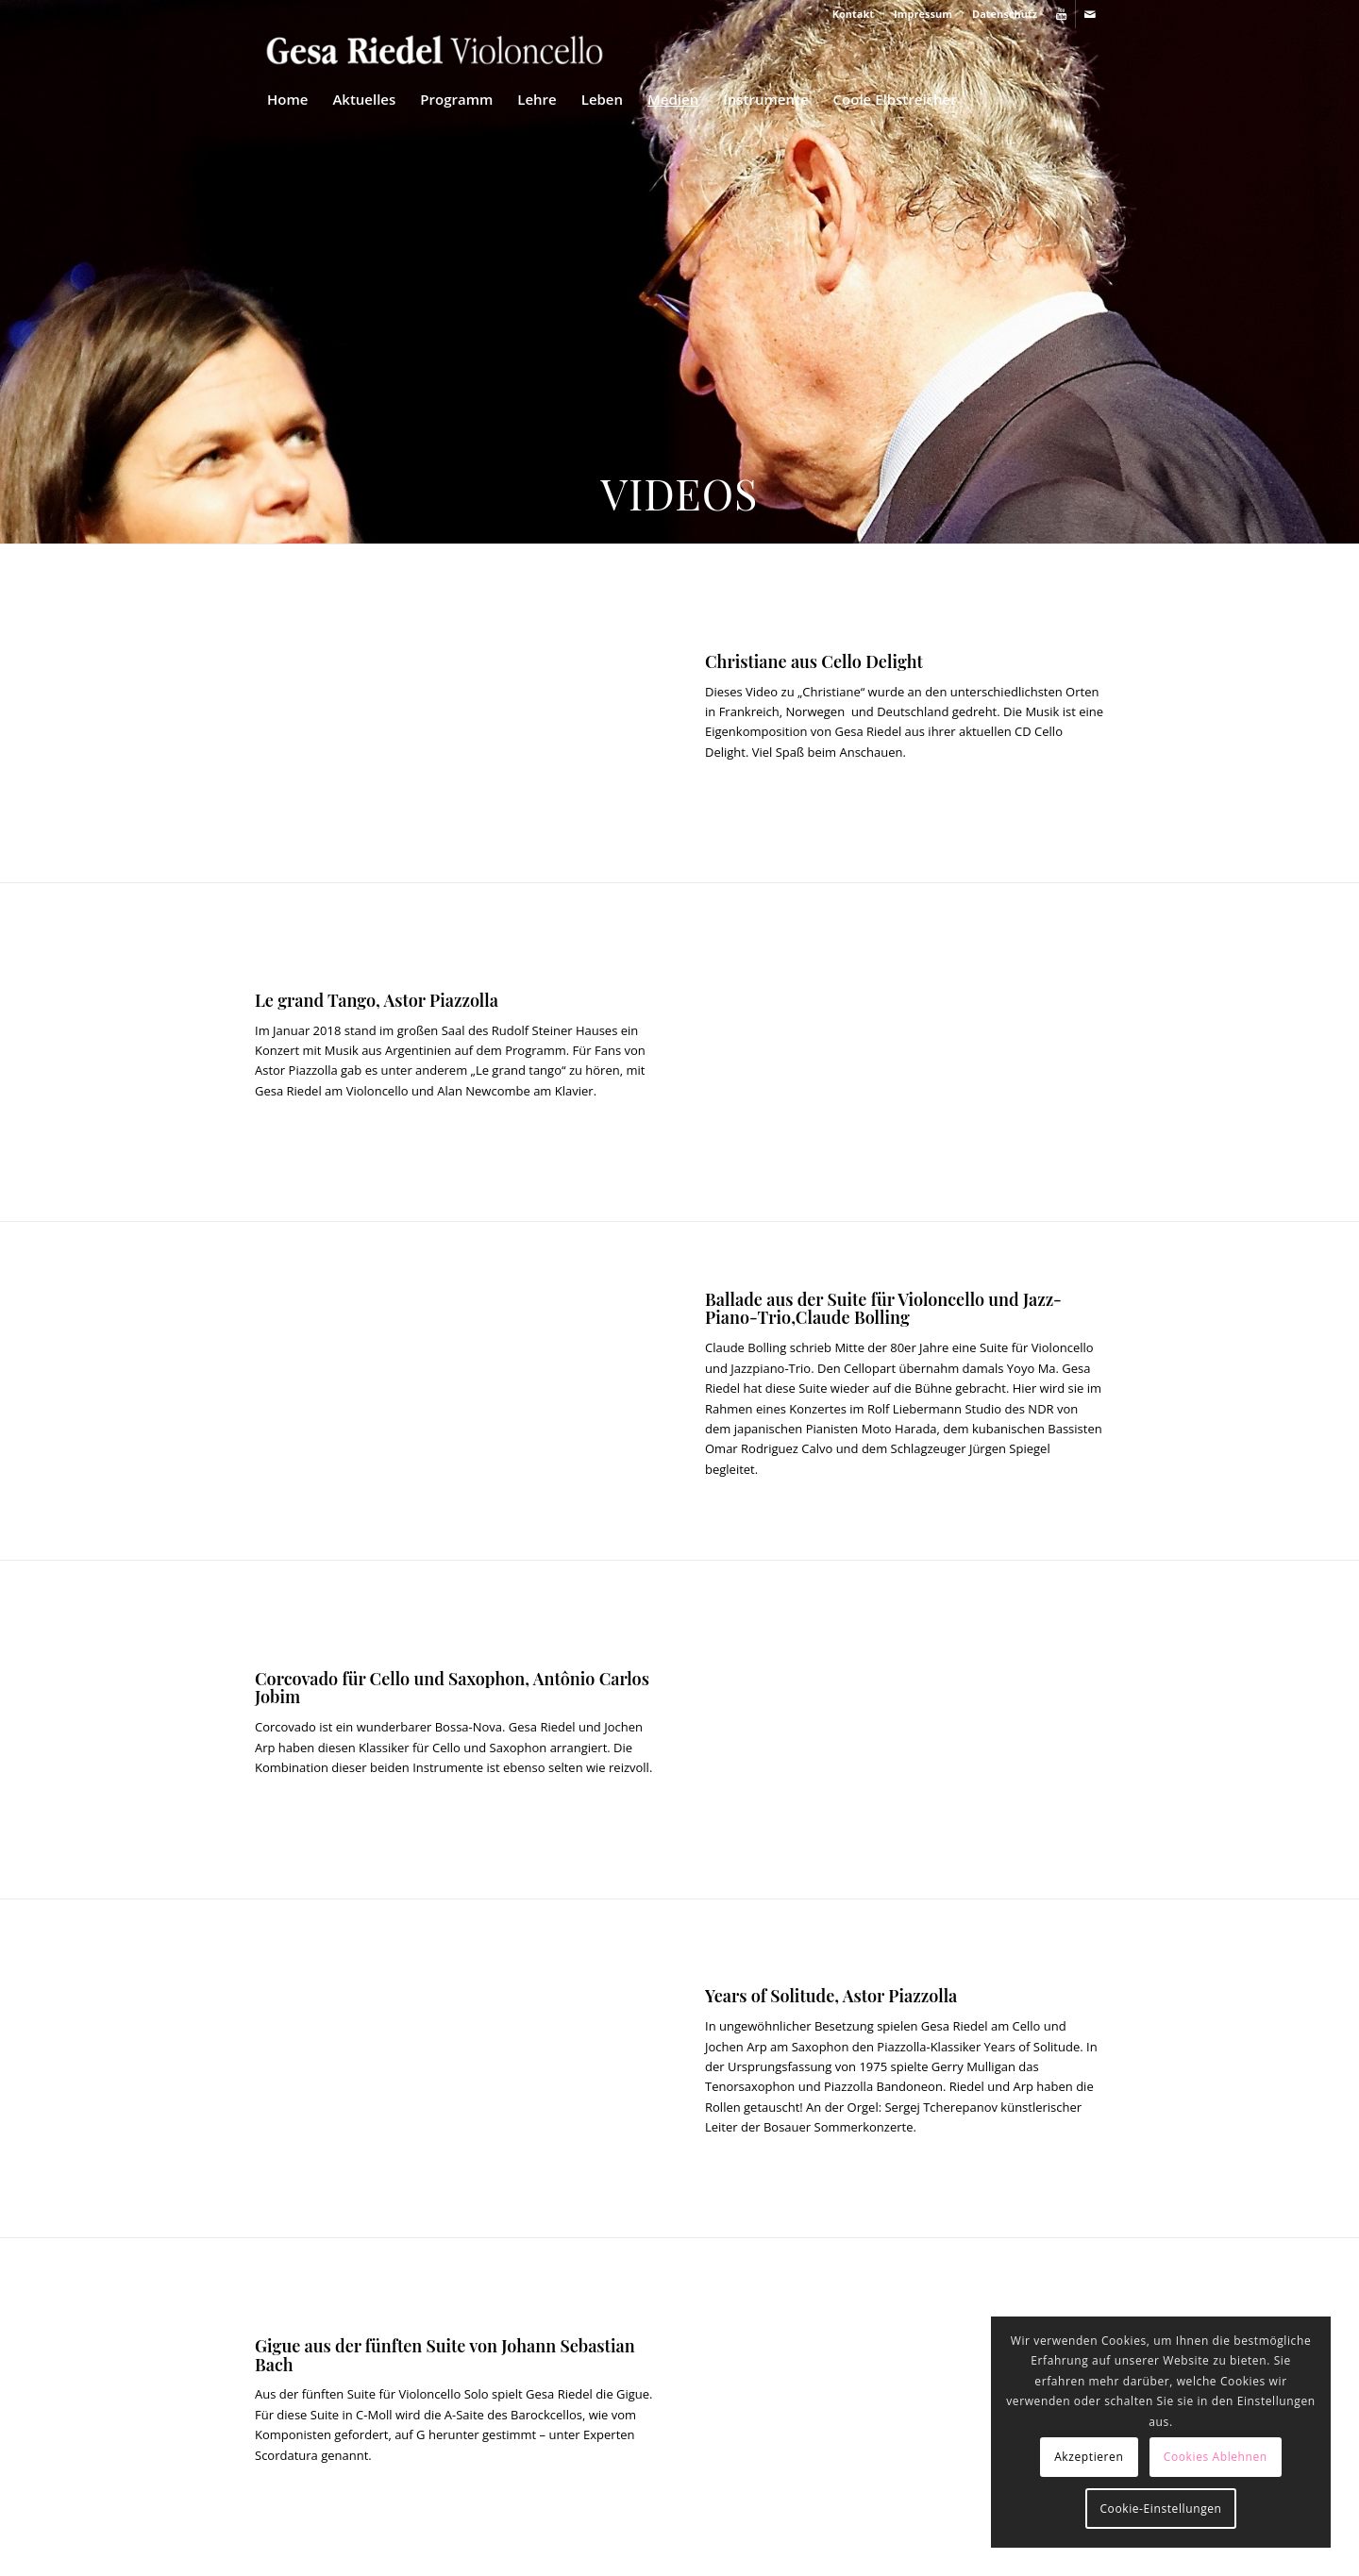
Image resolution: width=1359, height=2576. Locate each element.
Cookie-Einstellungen (1160, 2509)
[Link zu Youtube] (1061, 14)
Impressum (923, 14)
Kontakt (853, 14)
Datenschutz (1004, 14)
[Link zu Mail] (1090, 14)
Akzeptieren (1088, 2457)
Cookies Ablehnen (1215, 2457)
